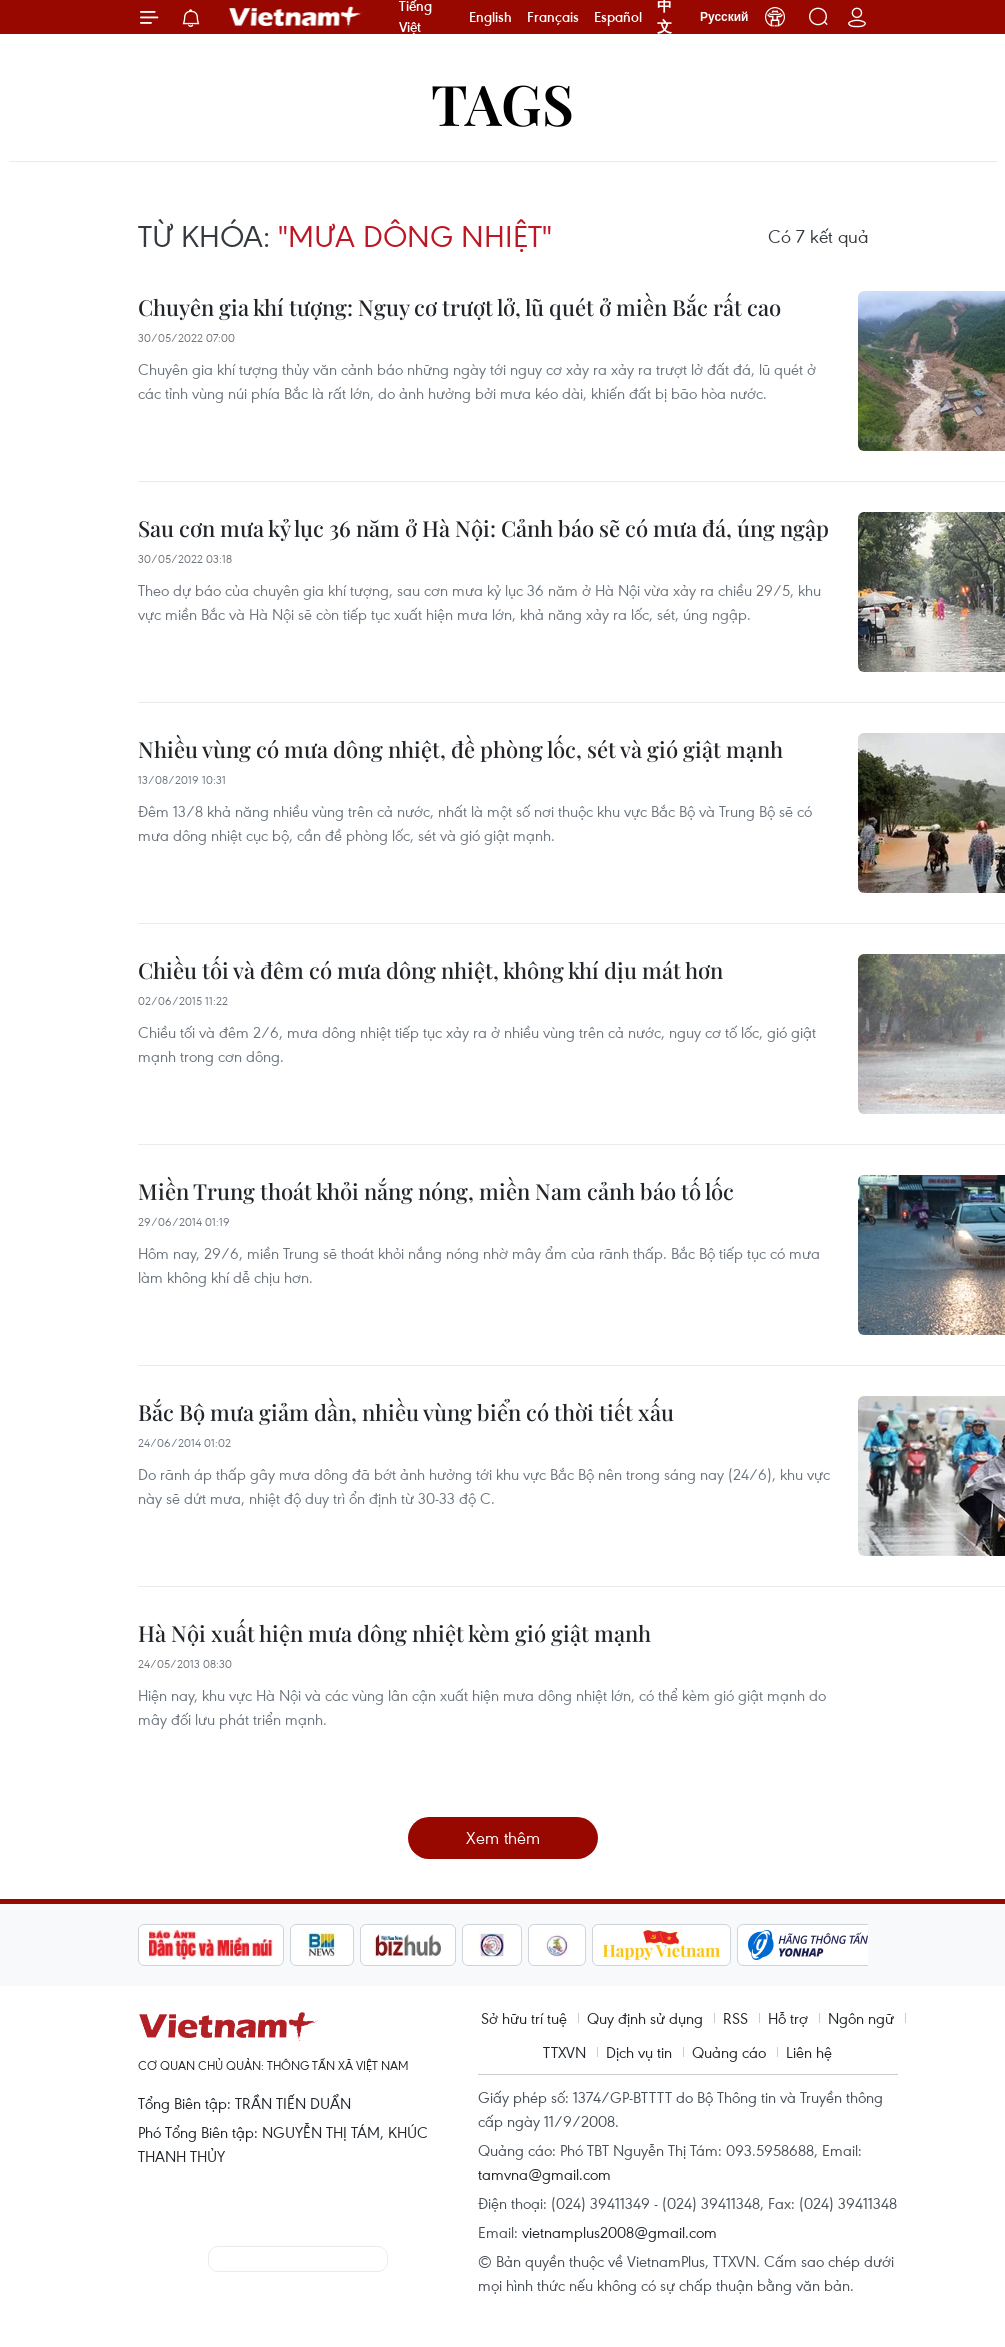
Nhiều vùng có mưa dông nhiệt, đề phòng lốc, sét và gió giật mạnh (460, 749)
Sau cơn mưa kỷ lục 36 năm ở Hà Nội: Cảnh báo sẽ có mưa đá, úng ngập (483, 528)
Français (553, 17)
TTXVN (564, 2052)
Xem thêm (503, 1837)
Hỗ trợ (788, 2018)
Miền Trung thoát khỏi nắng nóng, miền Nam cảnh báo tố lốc (436, 1191)
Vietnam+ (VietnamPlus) (296, 17)
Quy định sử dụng (645, 2018)
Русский (724, 17)
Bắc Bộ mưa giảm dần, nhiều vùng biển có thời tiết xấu (406, 1412)
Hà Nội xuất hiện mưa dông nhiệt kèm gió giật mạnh (394, 1633)
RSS (735, 2018)
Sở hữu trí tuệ (524, 2018)
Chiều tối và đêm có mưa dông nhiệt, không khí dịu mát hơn (430, 970)
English (490, 17)
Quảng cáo (729, 2052)
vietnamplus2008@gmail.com (619, 2232)
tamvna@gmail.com (544, 2174)
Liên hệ (809, 2052)
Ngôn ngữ (861, 2018)
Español (618, 17)
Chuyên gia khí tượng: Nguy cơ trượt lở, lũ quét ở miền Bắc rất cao (459, 307)
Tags (502, 102)
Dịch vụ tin (639, 2052)
